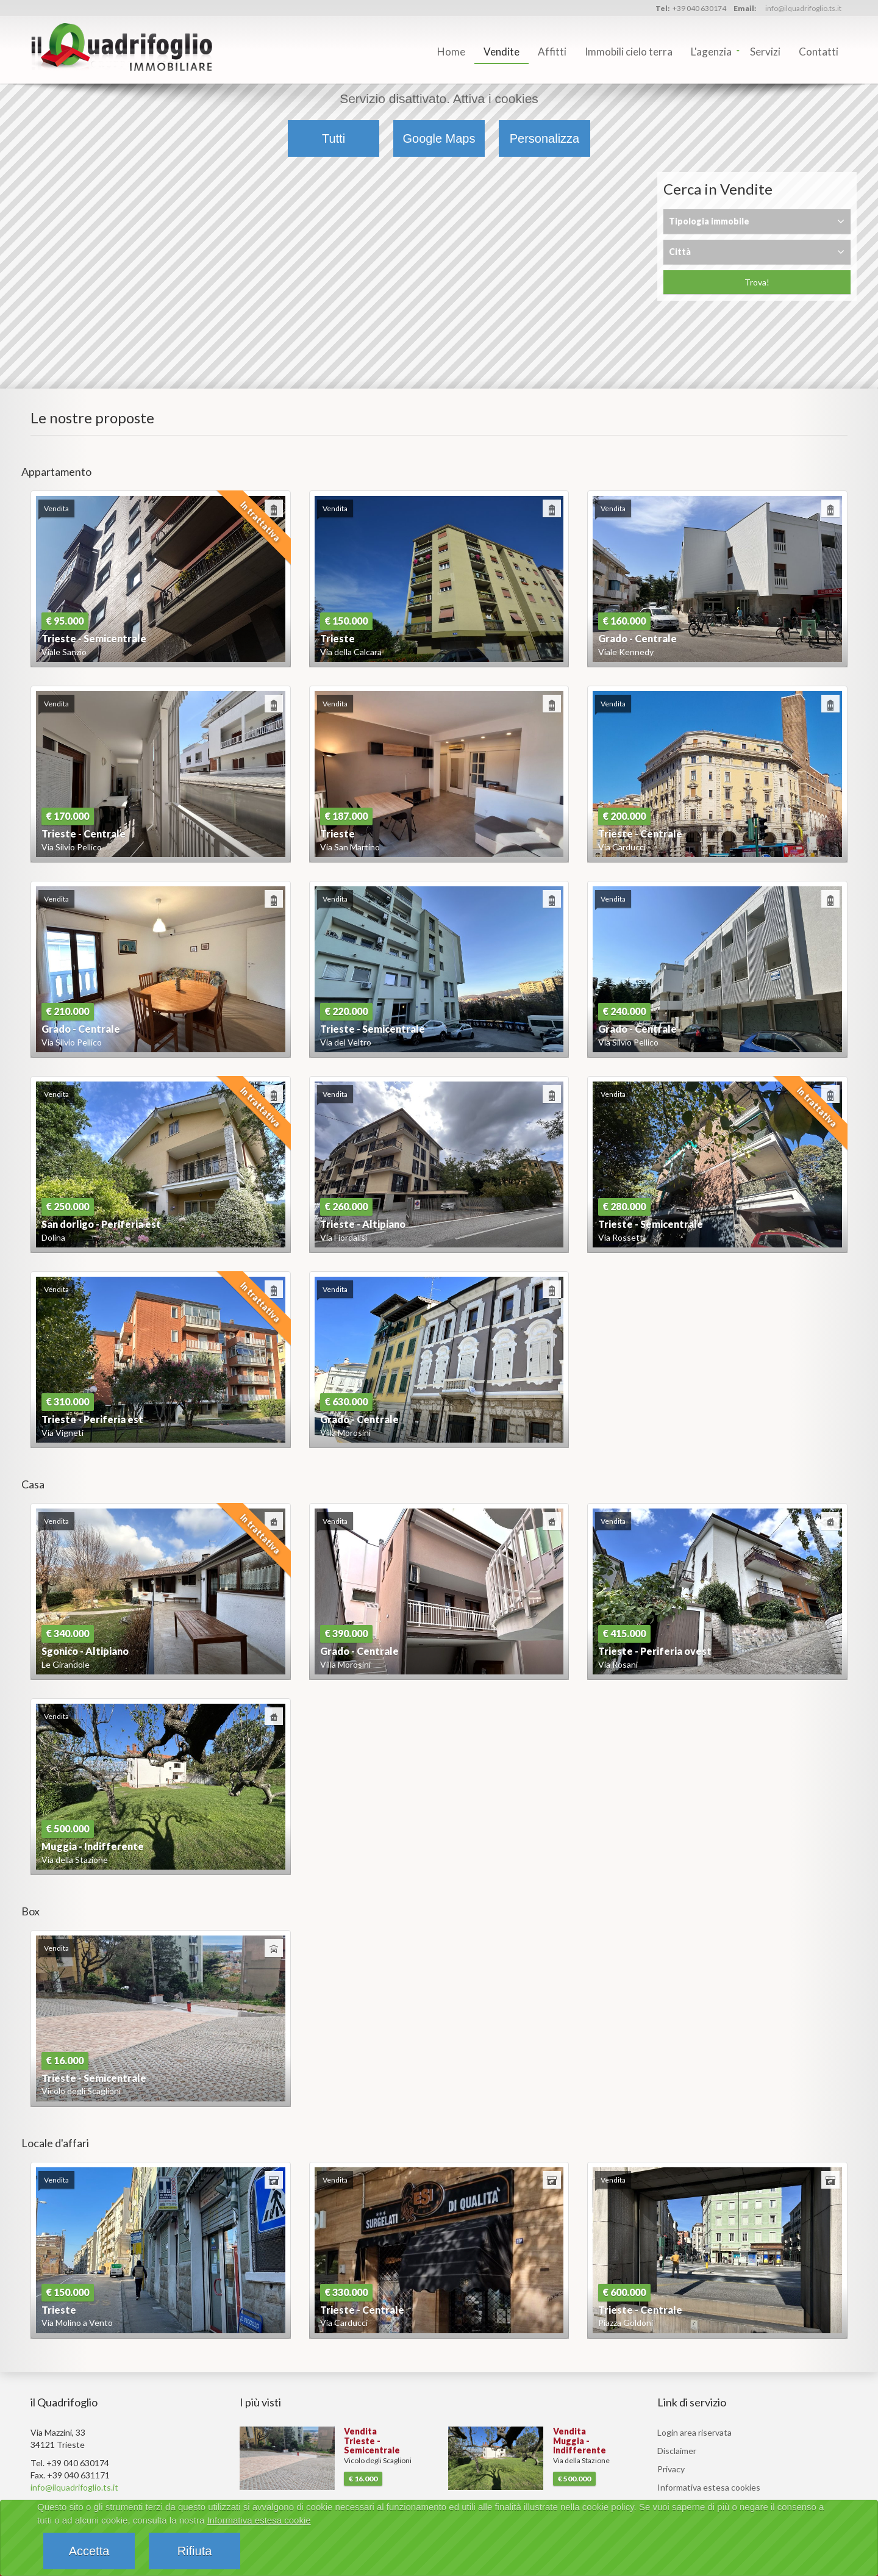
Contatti (818, 51)
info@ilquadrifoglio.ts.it (803, 8)
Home (451, 51)
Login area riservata (694, 2432)
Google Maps (439, 138)
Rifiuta (194, 2551)
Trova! (756, 282)
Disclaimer (676, 2450)
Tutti (333, 138)
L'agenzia (711, 51)
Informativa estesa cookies (708, 2487)
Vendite (501, 51)
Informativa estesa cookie (259, 2520)
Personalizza (545, 138)
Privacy (671, 2469)
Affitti (552, 51)
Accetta (89, 2551)
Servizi (765, 51)
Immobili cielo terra (629, 51)
